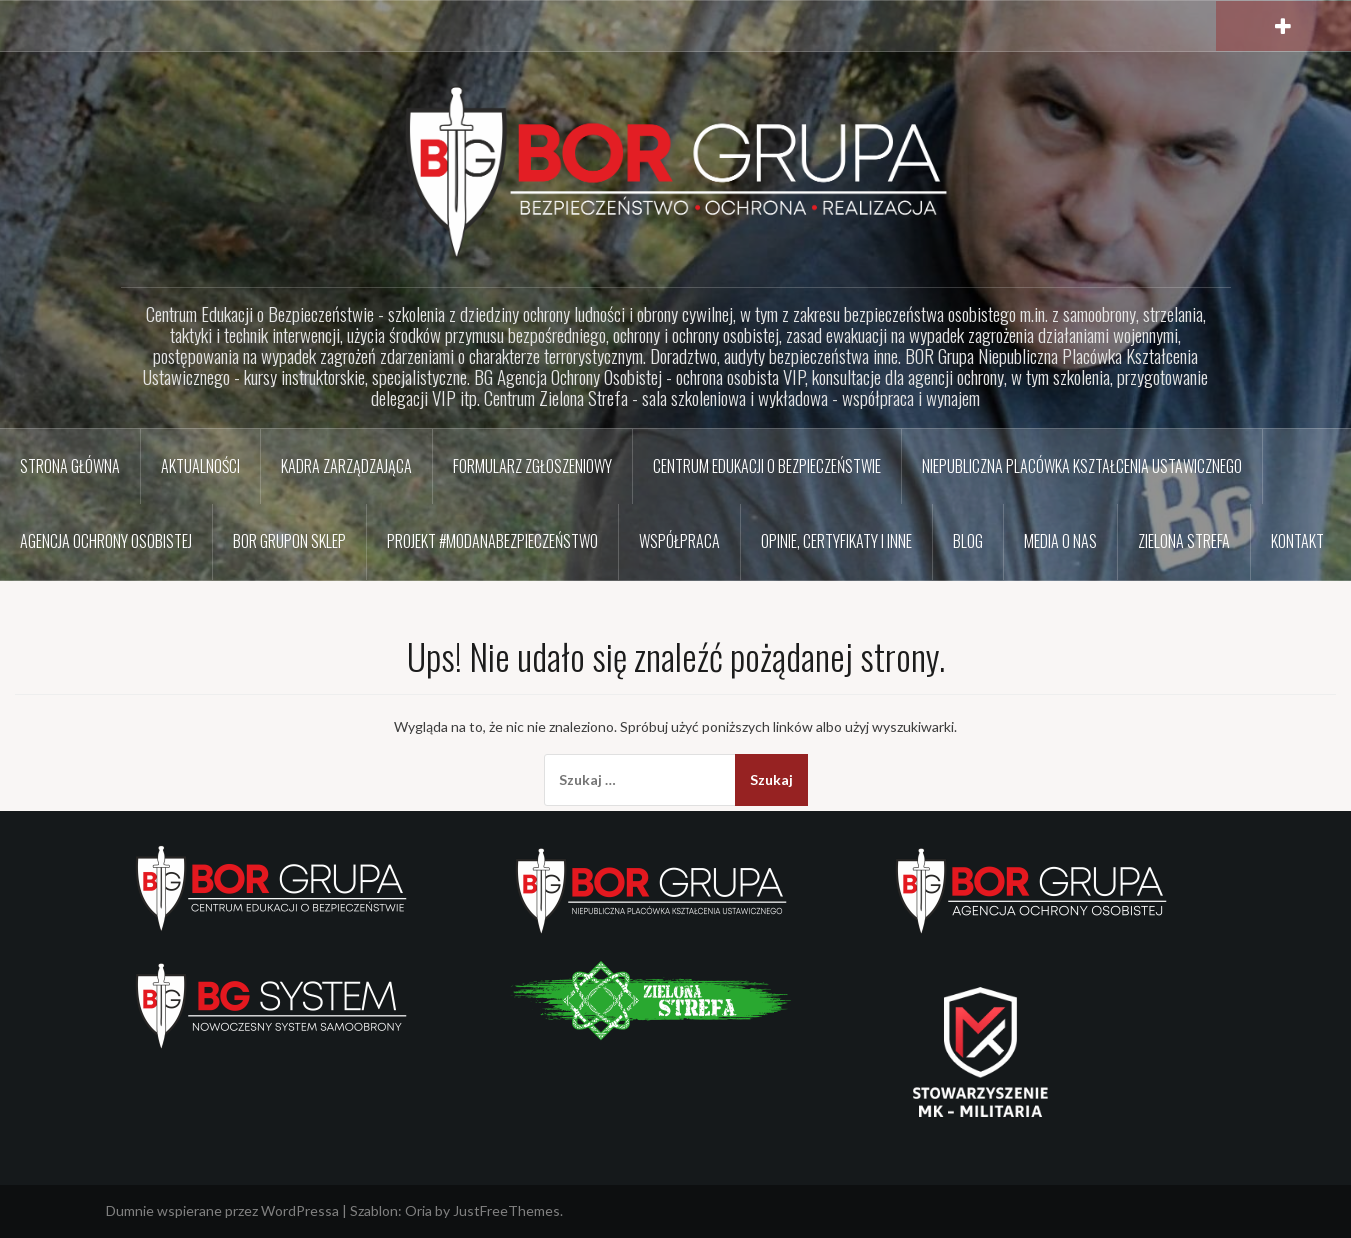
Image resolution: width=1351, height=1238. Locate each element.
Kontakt (1297, 541)
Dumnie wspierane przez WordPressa (222, 1210)
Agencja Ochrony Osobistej (106, 541)
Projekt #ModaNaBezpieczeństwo (492, 541)
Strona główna (70, 466)
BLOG (968, 541)
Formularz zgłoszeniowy (532, 466)
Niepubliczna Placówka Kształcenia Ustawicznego (1082, 466)
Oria (418, 1210)
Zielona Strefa (1184, 541)
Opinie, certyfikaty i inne (836, 541)
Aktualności (200, 466)
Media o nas (1060, 541)
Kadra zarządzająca (346, 466)
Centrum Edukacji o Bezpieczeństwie (767, 466)
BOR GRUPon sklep (289, 541)
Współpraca (679, 541)
